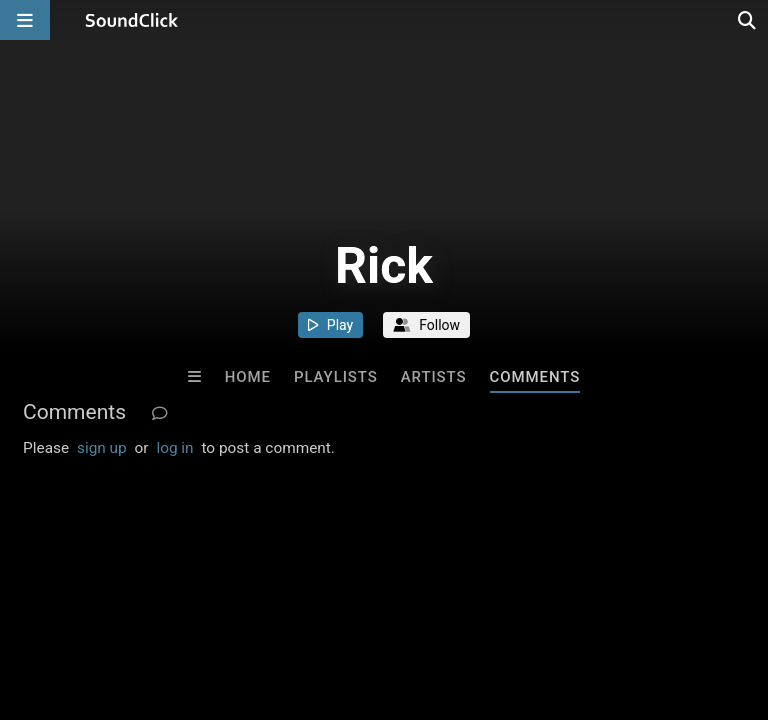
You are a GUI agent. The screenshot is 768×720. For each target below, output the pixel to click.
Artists (434, 377)
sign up (102, 448)
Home (248, 377)
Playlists (336, 377)
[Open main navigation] (25, 20)
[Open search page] (748, 20)
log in (174, 448)
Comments (535, 377)
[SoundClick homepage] (132, 20)
